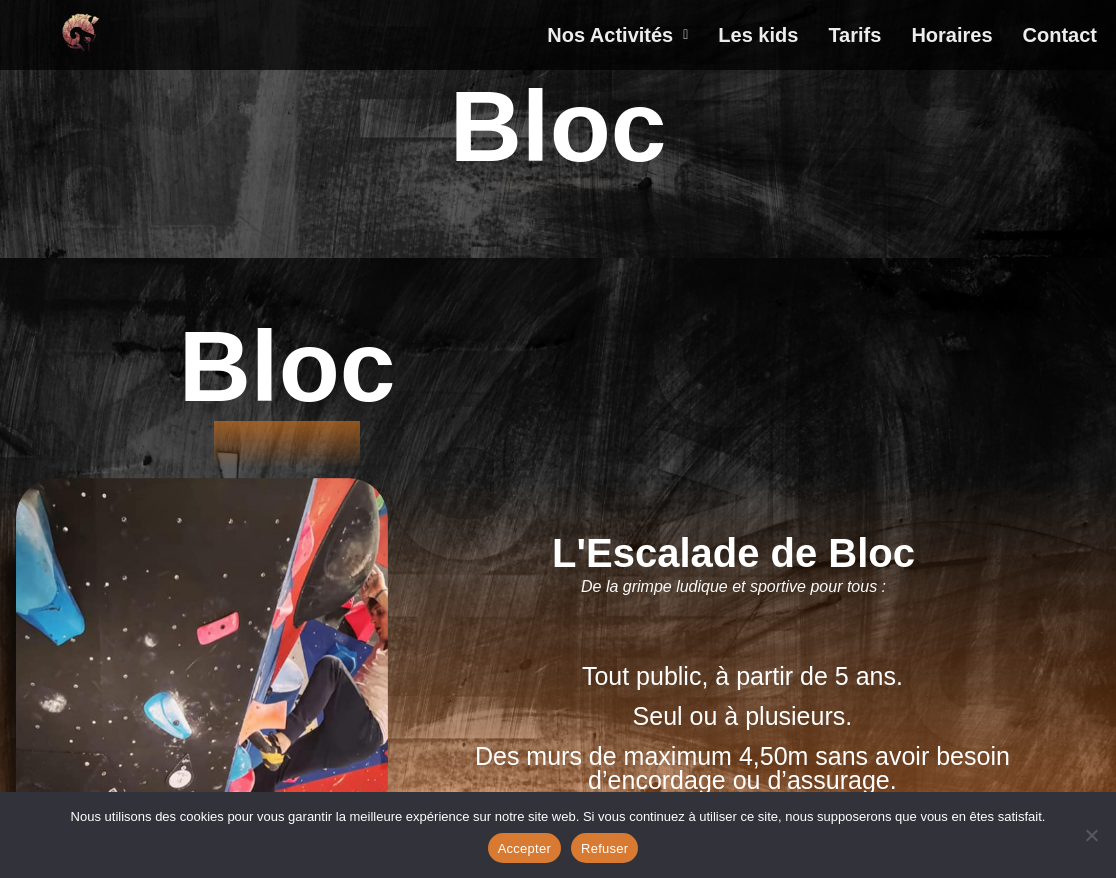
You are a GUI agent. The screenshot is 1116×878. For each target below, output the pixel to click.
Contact (1060, 35)
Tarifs (854, 35)
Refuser (604, 848)
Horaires (951, 35)
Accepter (524, 848)
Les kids (758, 35)
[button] (617, 35)
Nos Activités (617, 35)
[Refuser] (1091, 835)
